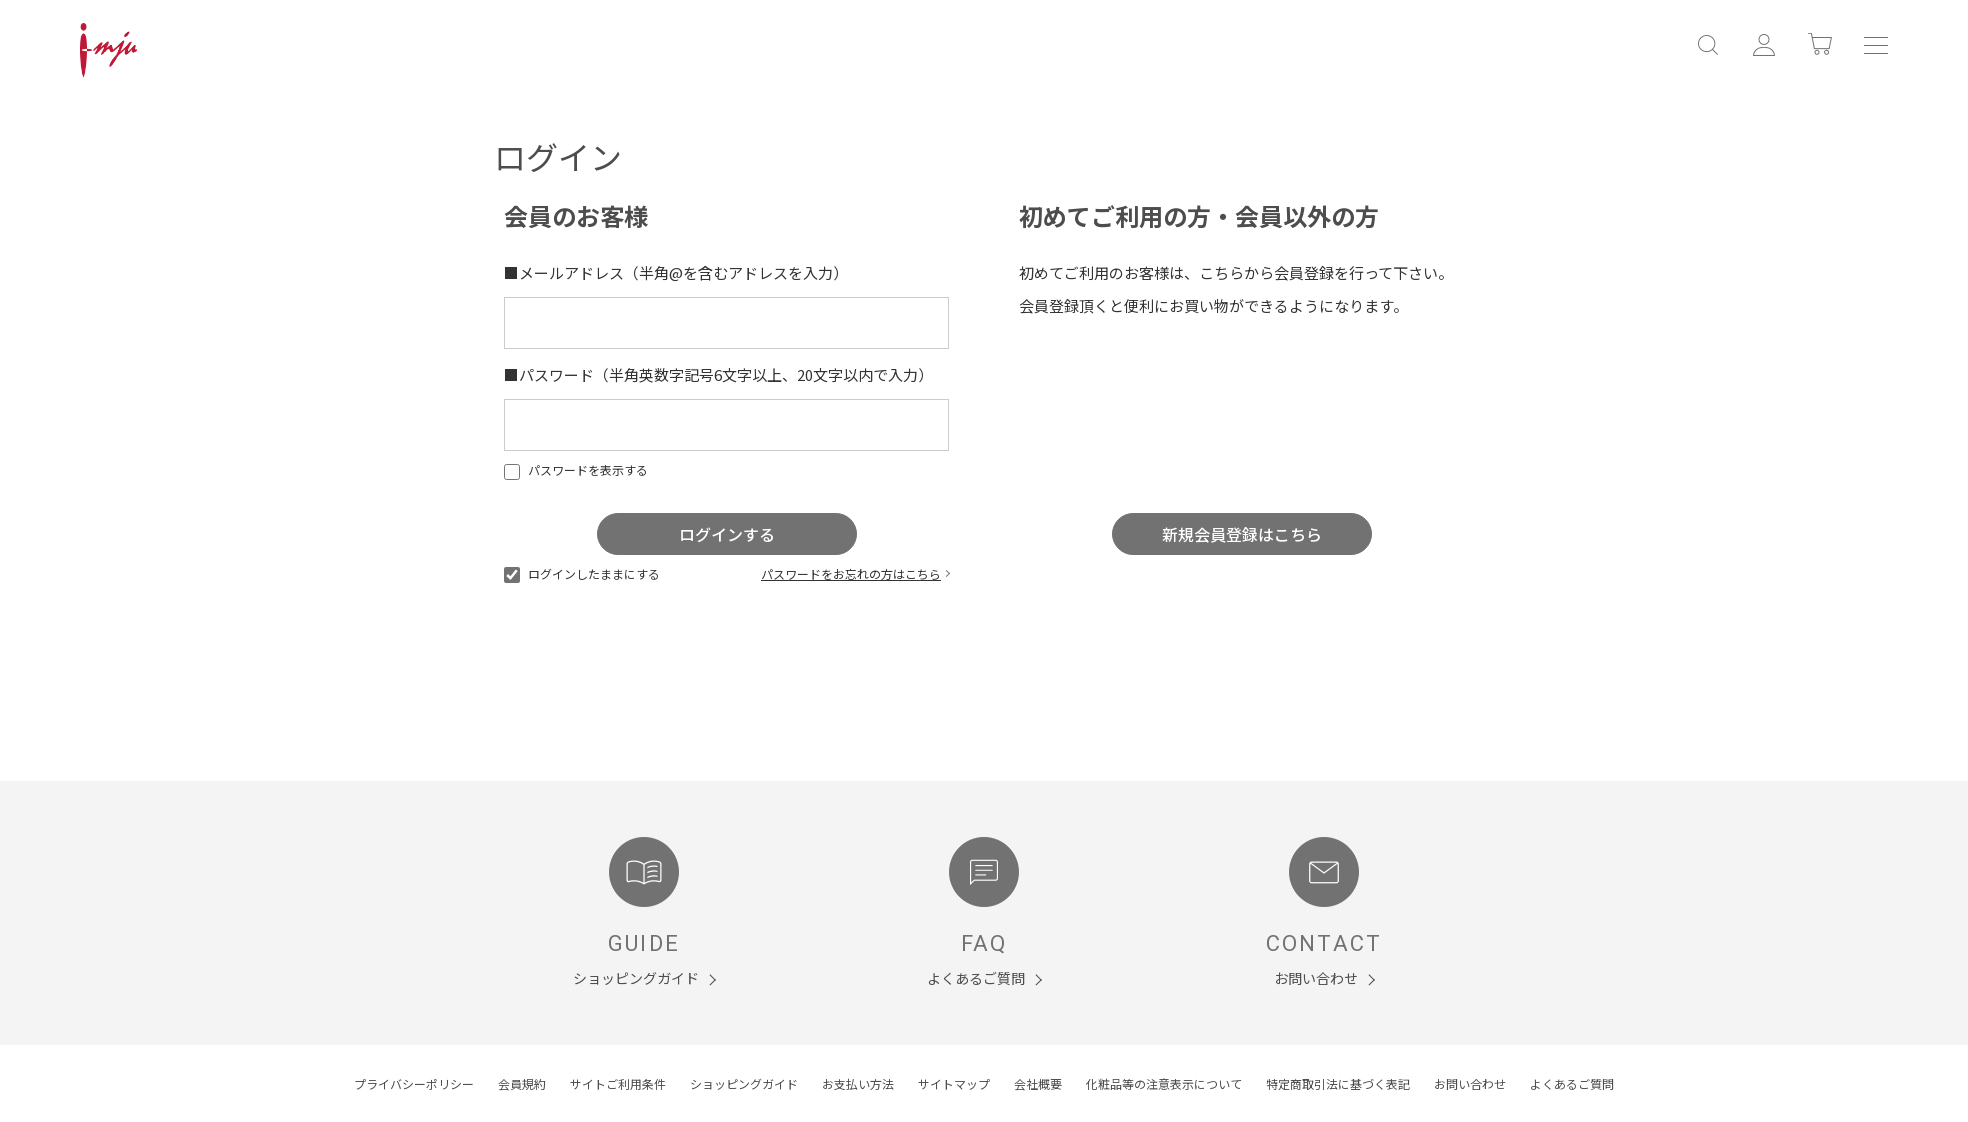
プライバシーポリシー (414, 1083)
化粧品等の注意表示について (1164, 1083)
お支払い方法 (858, 1083)
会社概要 (1038, 1083)
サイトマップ (954, 1083)
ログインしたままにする (582, 573)
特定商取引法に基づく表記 (1338, 1083)
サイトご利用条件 (618, 1083)
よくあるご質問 (1572, 1083)
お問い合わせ (1470, 1083)
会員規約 (522, 1083)
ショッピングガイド (744, 1083)
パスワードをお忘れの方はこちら (851, 573)
